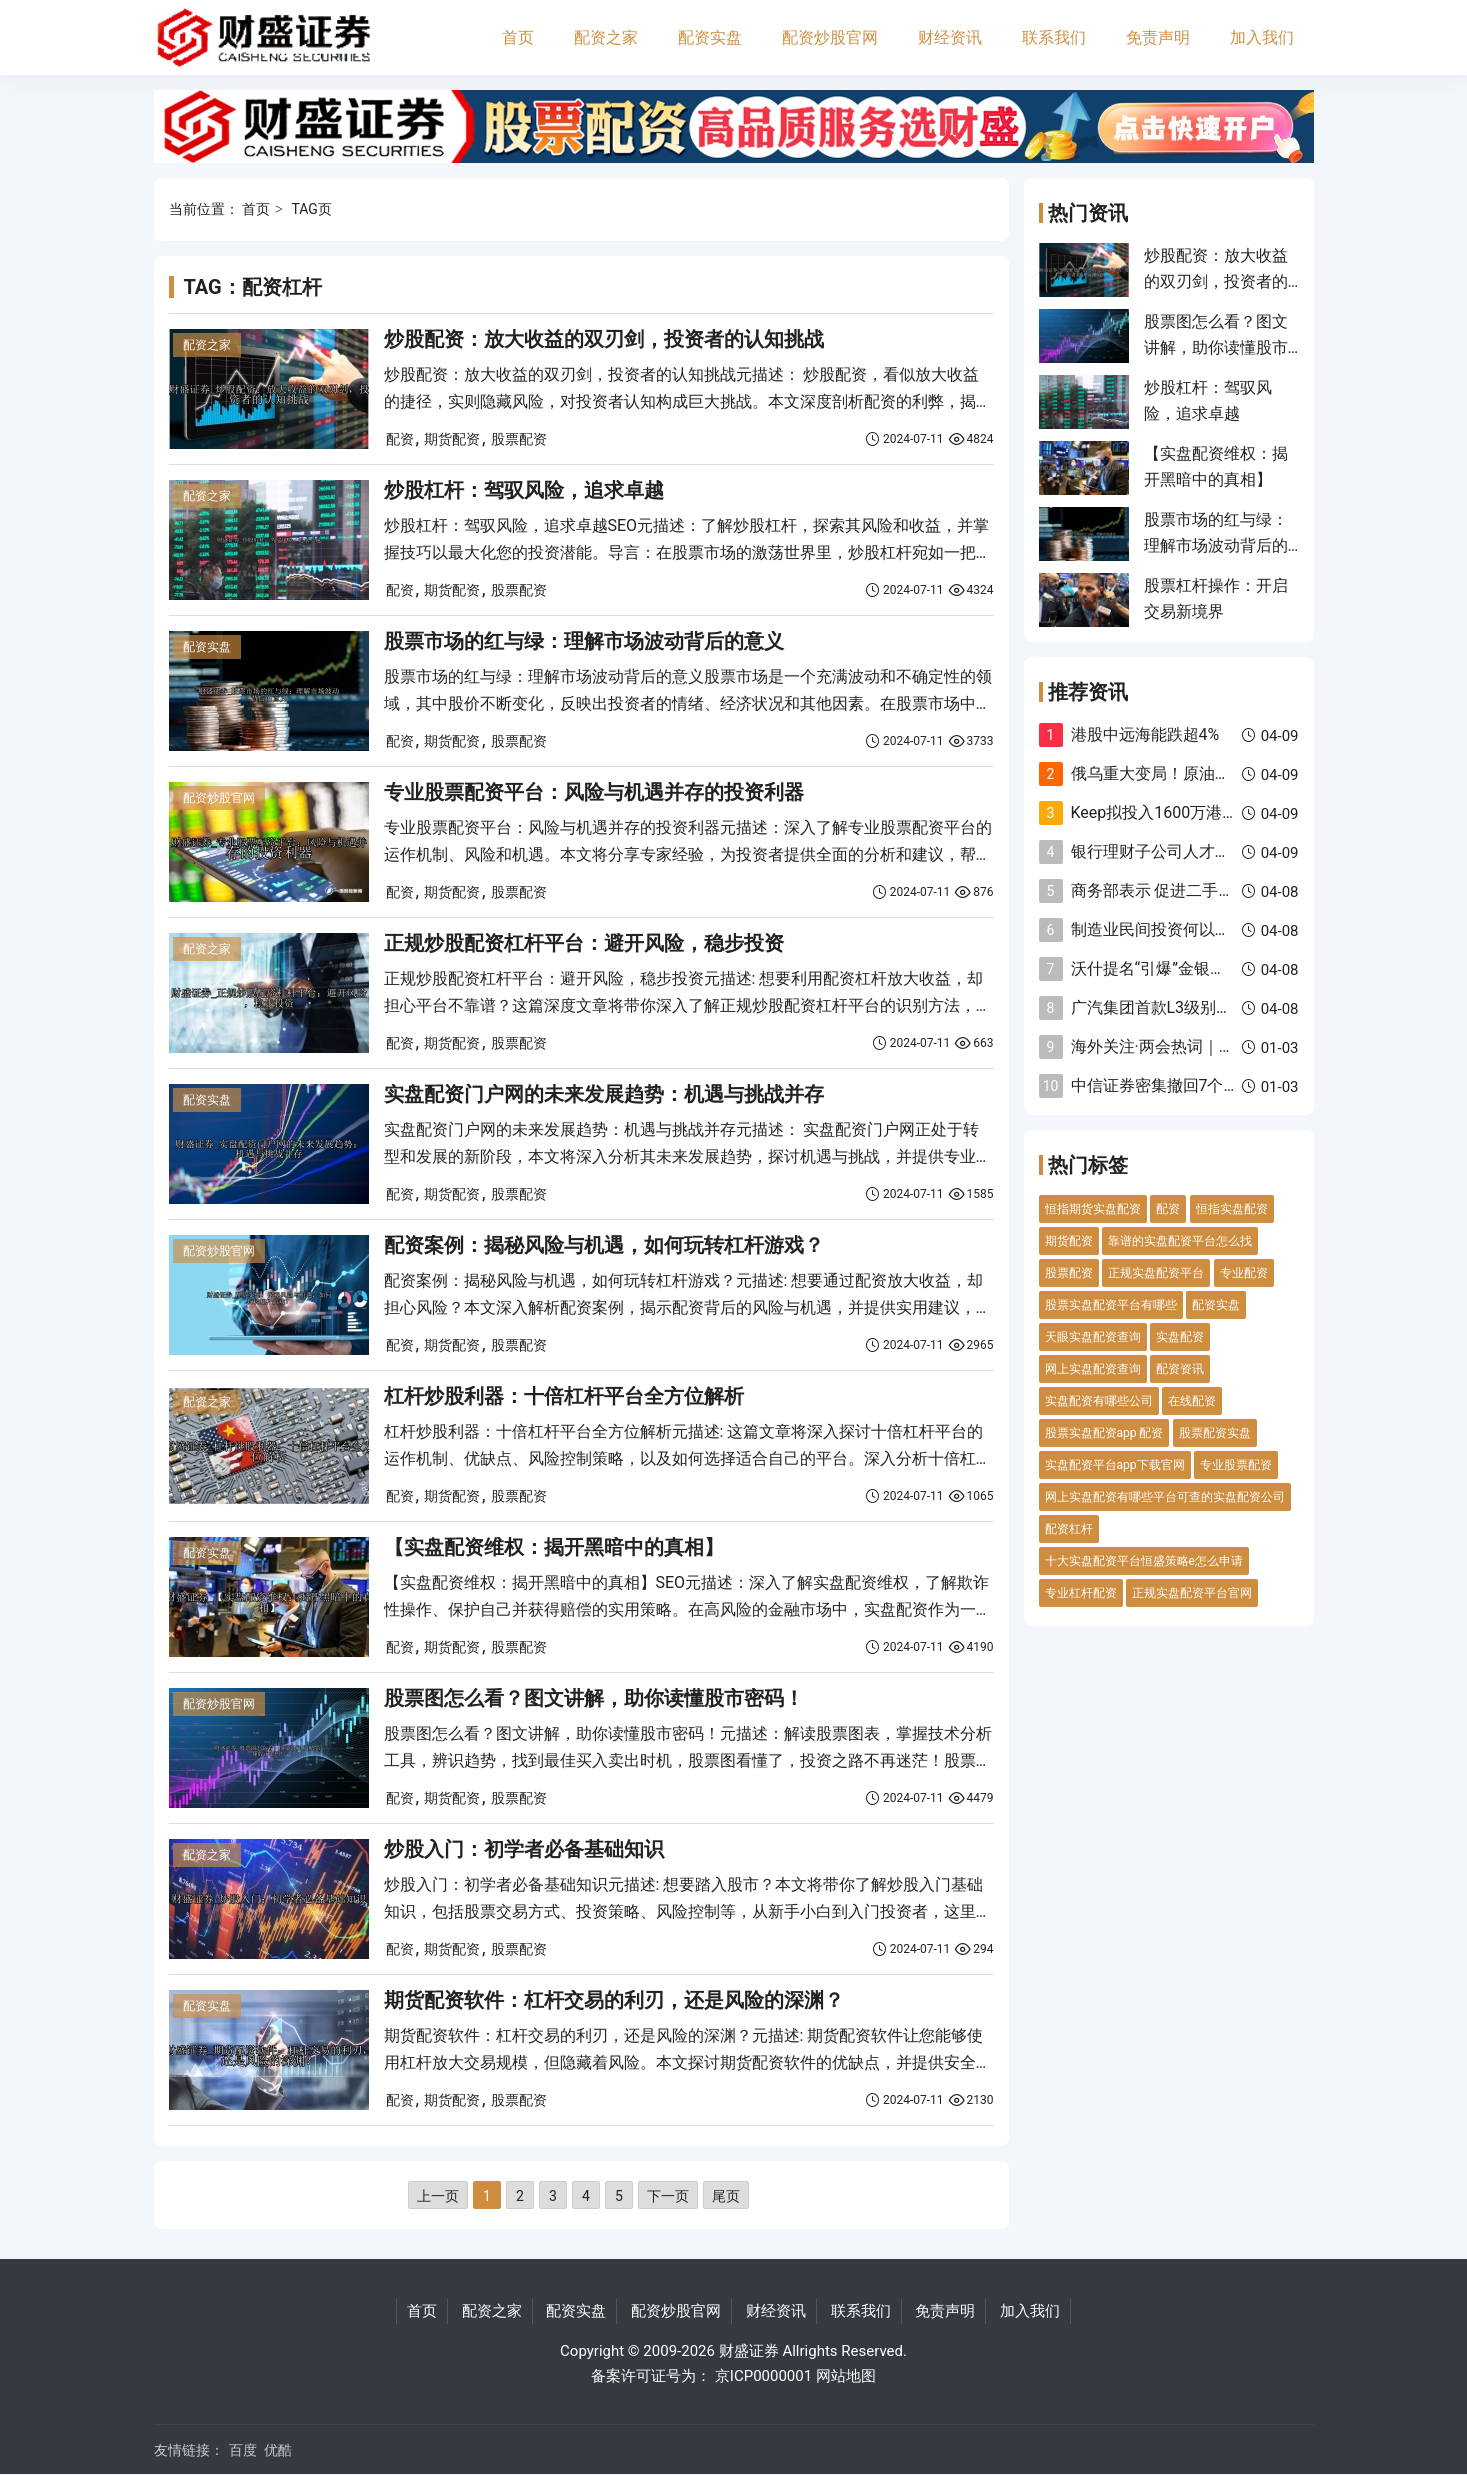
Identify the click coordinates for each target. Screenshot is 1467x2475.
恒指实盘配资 (1232, 1209)
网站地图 (846, 2376)
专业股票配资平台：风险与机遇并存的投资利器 (594, 792)
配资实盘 (710, 37)
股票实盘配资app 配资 (1104, 1433)
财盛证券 (749, 2351)
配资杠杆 (1069, 1529)
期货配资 (452, 439)
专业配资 (1244, 1273)
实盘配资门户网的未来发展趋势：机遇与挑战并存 (604, 1094)
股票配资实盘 (1215, 1433)
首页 (518, 37)
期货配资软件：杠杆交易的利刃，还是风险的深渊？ (614, 2000)
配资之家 (606, 37)
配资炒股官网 (830, 37)
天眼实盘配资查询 (1093, 1337)
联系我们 (1054, 37)
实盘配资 (1180, 1337)
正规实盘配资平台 (1156, 1273)
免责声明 (1158, 37)
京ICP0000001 (763, 2376)
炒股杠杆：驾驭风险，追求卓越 (524, 490)
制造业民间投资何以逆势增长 (1175, 929)
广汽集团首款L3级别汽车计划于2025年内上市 (1234, 1007)
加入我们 (1262, 37)
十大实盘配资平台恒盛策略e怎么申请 (1144, 1561)
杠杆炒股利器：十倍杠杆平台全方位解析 (564, 1396)
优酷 (278, 2450)
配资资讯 (1180, 1369)
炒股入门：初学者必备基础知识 (524, 1849)
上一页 (438, 2196)
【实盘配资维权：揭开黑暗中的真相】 (554, 1547)
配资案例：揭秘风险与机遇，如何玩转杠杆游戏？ (604, 1245)
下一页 (668, 2196)
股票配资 (519, 439)
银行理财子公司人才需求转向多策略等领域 (1223, 851)
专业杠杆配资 (1081, 1593)
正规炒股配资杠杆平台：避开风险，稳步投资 (584, 943)
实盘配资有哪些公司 (1099, 1401)
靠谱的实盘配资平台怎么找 (1180, 1241)
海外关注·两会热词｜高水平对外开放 (1201, 1046)
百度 (243, 2450)
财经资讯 (950, 37)
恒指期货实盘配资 (1093, 1209)
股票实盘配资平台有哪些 (1111, 1305)
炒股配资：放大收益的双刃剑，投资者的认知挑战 (604, 339)
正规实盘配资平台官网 (1192, 1593)
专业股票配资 (1236, 1465)
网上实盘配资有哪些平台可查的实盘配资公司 (1165, 1497)
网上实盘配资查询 (1093, 1369)
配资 (400, 439)
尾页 (726, 2196)
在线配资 (1192, 1401)
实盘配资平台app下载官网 (1115, 1465)
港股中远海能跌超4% (1145, 734)
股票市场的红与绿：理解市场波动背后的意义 (584, 641)
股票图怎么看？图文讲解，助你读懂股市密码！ (594, 1698)
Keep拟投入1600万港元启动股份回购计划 (1219, 812)
